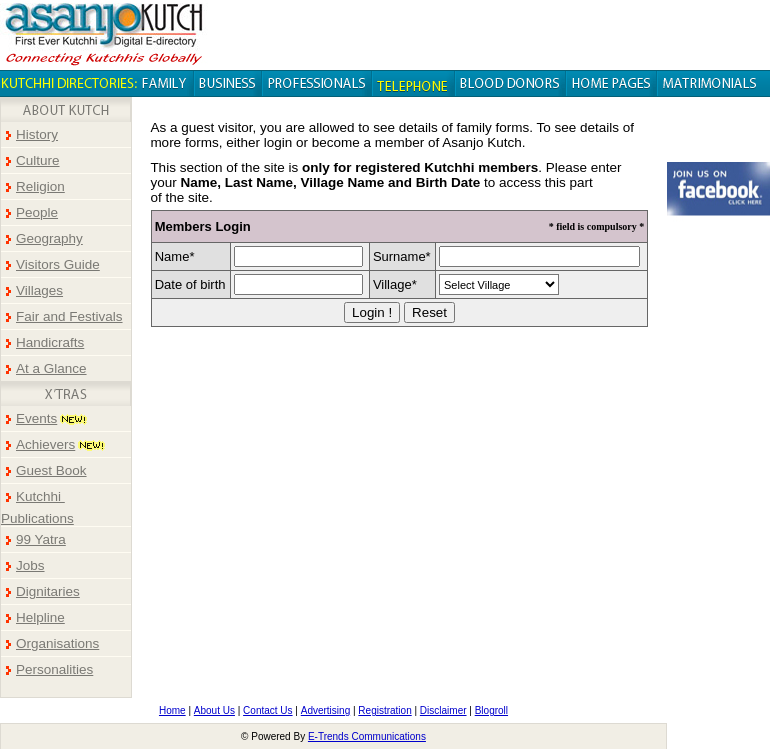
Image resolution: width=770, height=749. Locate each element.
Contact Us (267, 710)
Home (172, 710)
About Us (214, 710)
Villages (39, 290)
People (37, 212)
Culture (38, 160)
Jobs (30, 565)
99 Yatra (41, 539)
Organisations (57, 643)
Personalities (54, 669)
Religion (40, 186)
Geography (49, 238)
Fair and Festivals (69, 316)
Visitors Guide (58, 264)
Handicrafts (50, 342)
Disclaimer (443, 710)
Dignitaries (48, 591)
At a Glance (51, 368)
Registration (384, 710)
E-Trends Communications (367, 736)
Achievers (45, 444)
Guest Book (51, 470)
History (37, 134)
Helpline (40, 617)
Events (36, 418)
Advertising (325, 710)
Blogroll (491, 710)
